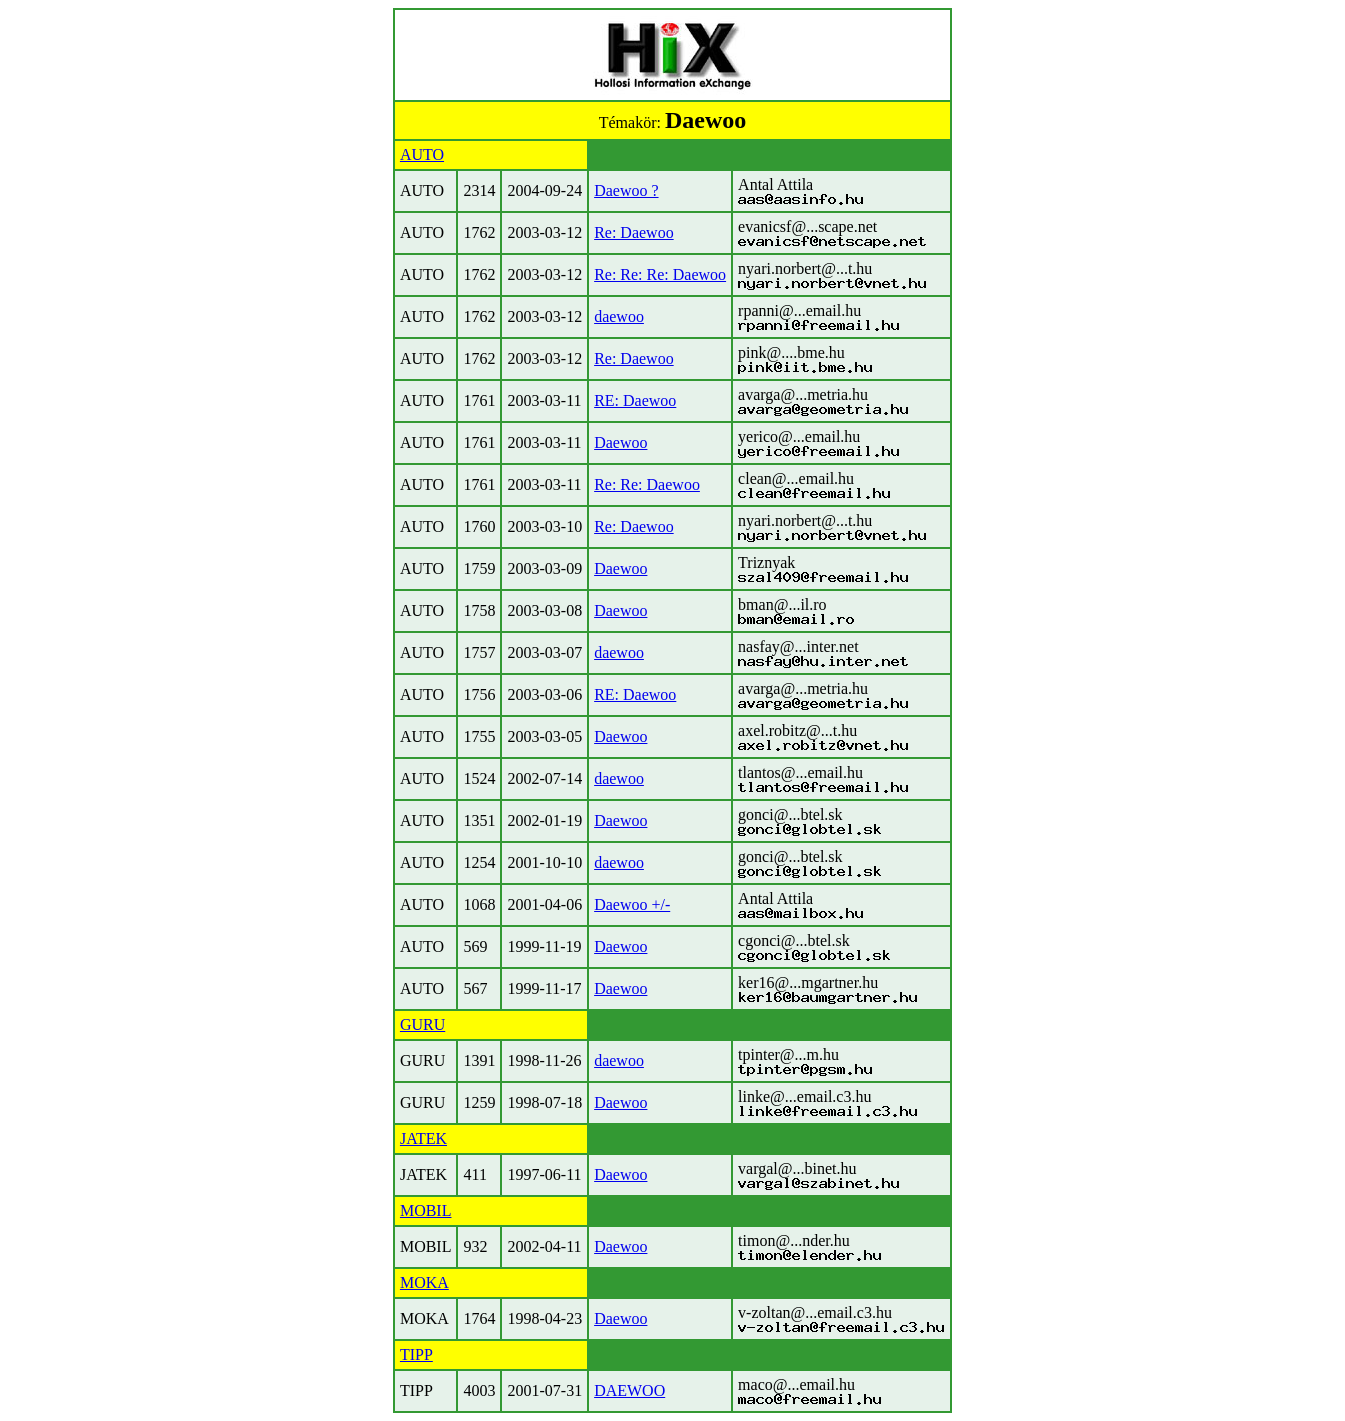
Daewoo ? (626, 190)
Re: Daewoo (634, 232)
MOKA (424, 1282)
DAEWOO (629, 1390)
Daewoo (620, 442)
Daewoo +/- (632, 904)
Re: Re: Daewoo (647, 484)
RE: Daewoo (635, 400)
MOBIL (426, 1210)
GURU (422, 1024)
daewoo (619, 316)
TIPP (416, 1354)
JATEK (423, 1138)
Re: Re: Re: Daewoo (660, 274)
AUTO (422, 154)
